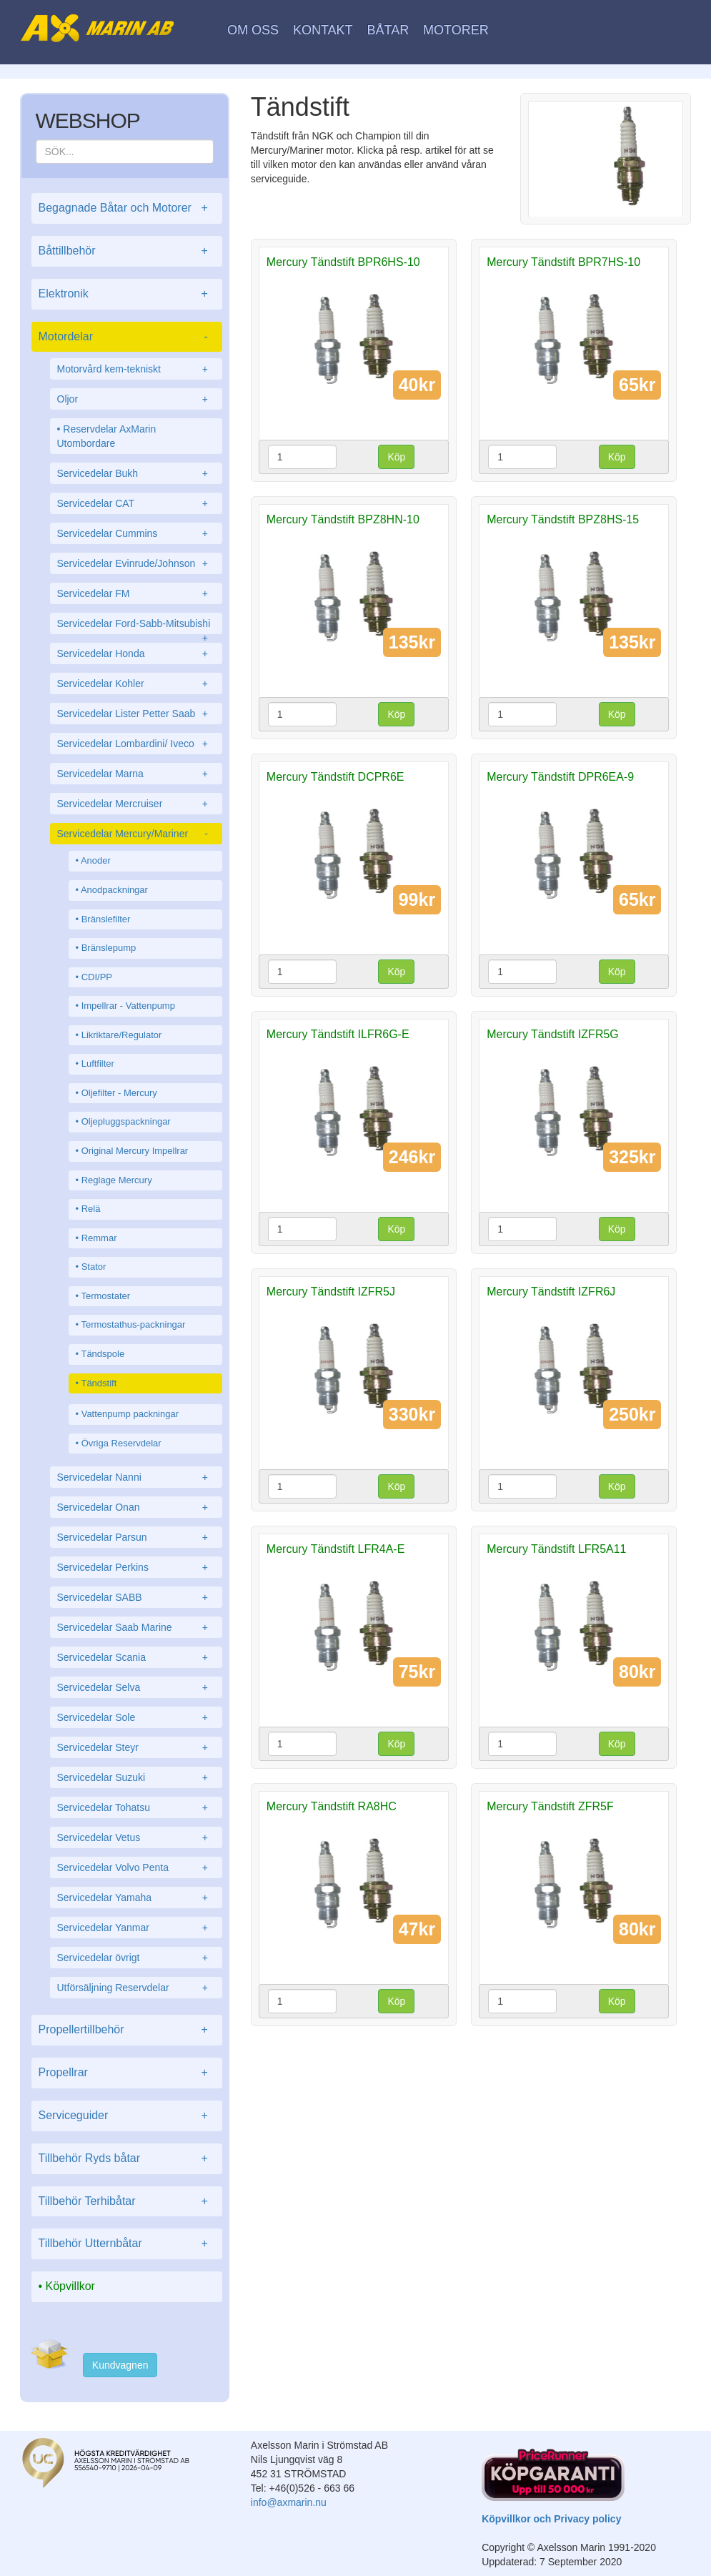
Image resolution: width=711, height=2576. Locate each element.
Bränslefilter (106, 919)
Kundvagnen (120, 2365)
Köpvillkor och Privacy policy (551, 2519)
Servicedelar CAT (136, 503)
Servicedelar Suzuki (136, 1777)
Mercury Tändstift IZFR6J (551, 1291)
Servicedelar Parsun (136, 1537)
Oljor (136, 399)
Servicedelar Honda (136, 653)
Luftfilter (97, 1063)
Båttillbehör (127, 251)
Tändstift (98, 1383)
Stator (93, 1266)
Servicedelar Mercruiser (136, 803)
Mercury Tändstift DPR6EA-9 (560, 777)
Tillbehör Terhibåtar (127, 2201)
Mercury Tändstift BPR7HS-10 (563, 262)
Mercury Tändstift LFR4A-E (336, 1549)
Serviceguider (127, 2116)
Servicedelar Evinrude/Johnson (136, 563)
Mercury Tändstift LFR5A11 (556, 1549)
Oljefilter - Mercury (119, 1092)
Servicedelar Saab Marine (136, 1627)
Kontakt (323, 30)
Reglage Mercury (116, 1180)
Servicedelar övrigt (136, 1957)
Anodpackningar (114, 889)
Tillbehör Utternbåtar (127, 2244)
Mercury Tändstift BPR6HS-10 (343, 262)
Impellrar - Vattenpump (128, 1005)
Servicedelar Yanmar (136, 1927)
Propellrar (127, 2073)
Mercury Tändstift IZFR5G (553, 1034)
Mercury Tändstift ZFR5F (550, 1806)
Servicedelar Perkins (136, 1567)
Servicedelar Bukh (136, 473)
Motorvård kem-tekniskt (136, 369)
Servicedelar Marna (136, 773)
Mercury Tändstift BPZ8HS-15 (563, 519)
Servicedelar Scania (136, 1657)
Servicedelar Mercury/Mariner (136, 833)
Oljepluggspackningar (126, 1121)
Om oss (253, 30)
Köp (396, 457)
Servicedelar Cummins (136, 533)
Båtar (388, 30)
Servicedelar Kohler (136, 683)
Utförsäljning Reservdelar (136, 1987)
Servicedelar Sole (136, 1717)
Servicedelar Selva (136, 1687)
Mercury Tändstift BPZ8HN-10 (343, 519)
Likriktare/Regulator (121, 1035)
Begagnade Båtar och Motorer (127, 208)
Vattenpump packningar (130, 1413)
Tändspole (102, 1353)
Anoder (96, 860)
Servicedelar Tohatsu (136, 1807)
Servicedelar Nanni (136, 1477)
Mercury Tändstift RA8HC (332, 1806)
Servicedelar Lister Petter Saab (136, 713)
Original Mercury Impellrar (135, 1150)
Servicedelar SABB (136, 1597)
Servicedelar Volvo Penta (136, 1867)
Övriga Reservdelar (121, 1443)
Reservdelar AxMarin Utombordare (106, 436)
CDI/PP (96, 977)
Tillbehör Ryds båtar (127, 2159)
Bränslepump (108, 947)
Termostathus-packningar (133, 1324)
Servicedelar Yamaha (136, 1897)
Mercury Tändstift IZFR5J (331, 1291)
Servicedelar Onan (136, 1507)
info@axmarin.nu (289, 2502)
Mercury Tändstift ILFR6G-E (338, 1034)
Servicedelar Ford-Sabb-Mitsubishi (136, 626)
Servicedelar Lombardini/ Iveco (136, 743)
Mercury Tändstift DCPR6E (335, 777)
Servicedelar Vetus (136, 1837)
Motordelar (127, 337)
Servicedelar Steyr (136, 1747)
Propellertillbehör (127, 2030)
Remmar (99, 1238)
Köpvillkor (70, 2286)
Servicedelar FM (136, 593)
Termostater (105, 1296)
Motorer (456, 30)
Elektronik (127, 294)
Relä (91, 1208)
